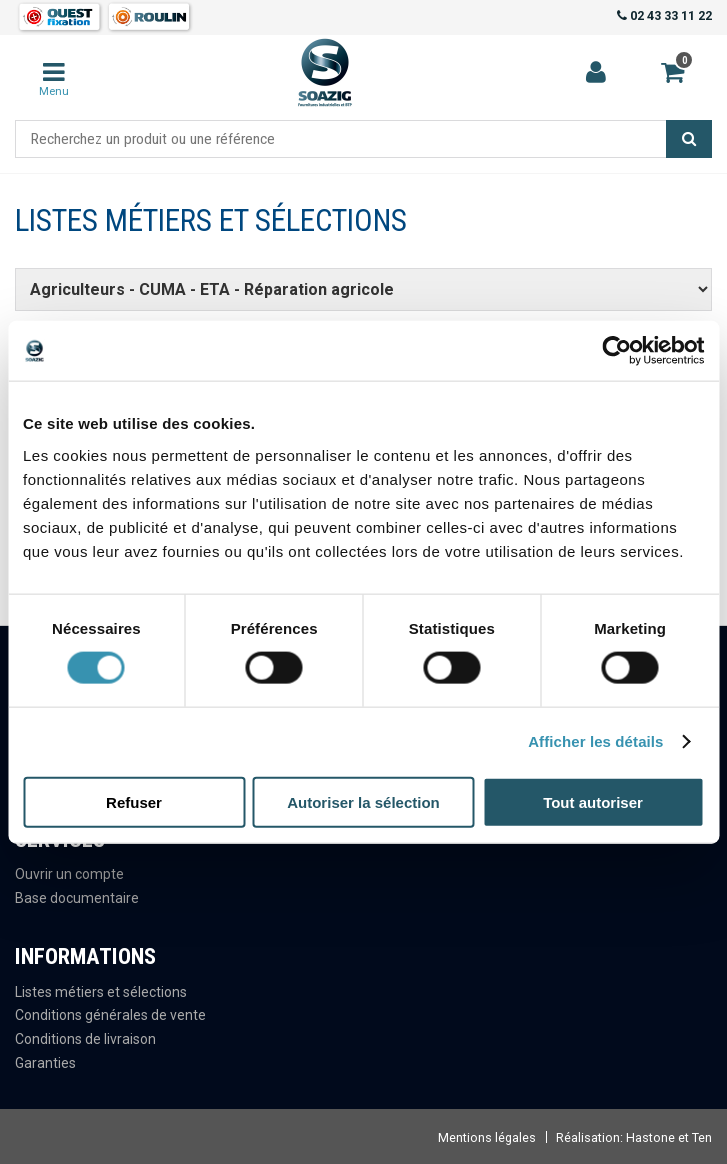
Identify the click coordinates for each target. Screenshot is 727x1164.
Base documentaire (77, 898)
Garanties (45, 1063)
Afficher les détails (595, 741)
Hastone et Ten (669, 1137)
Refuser (134, 801)
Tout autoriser (593, 801)
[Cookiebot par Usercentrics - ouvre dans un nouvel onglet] (616, 351)
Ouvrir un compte (69, 874)
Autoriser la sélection (363, 801)
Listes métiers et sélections (101, 992)
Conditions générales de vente (110, 1015)
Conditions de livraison (85, 1039)
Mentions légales (487, 1137)
